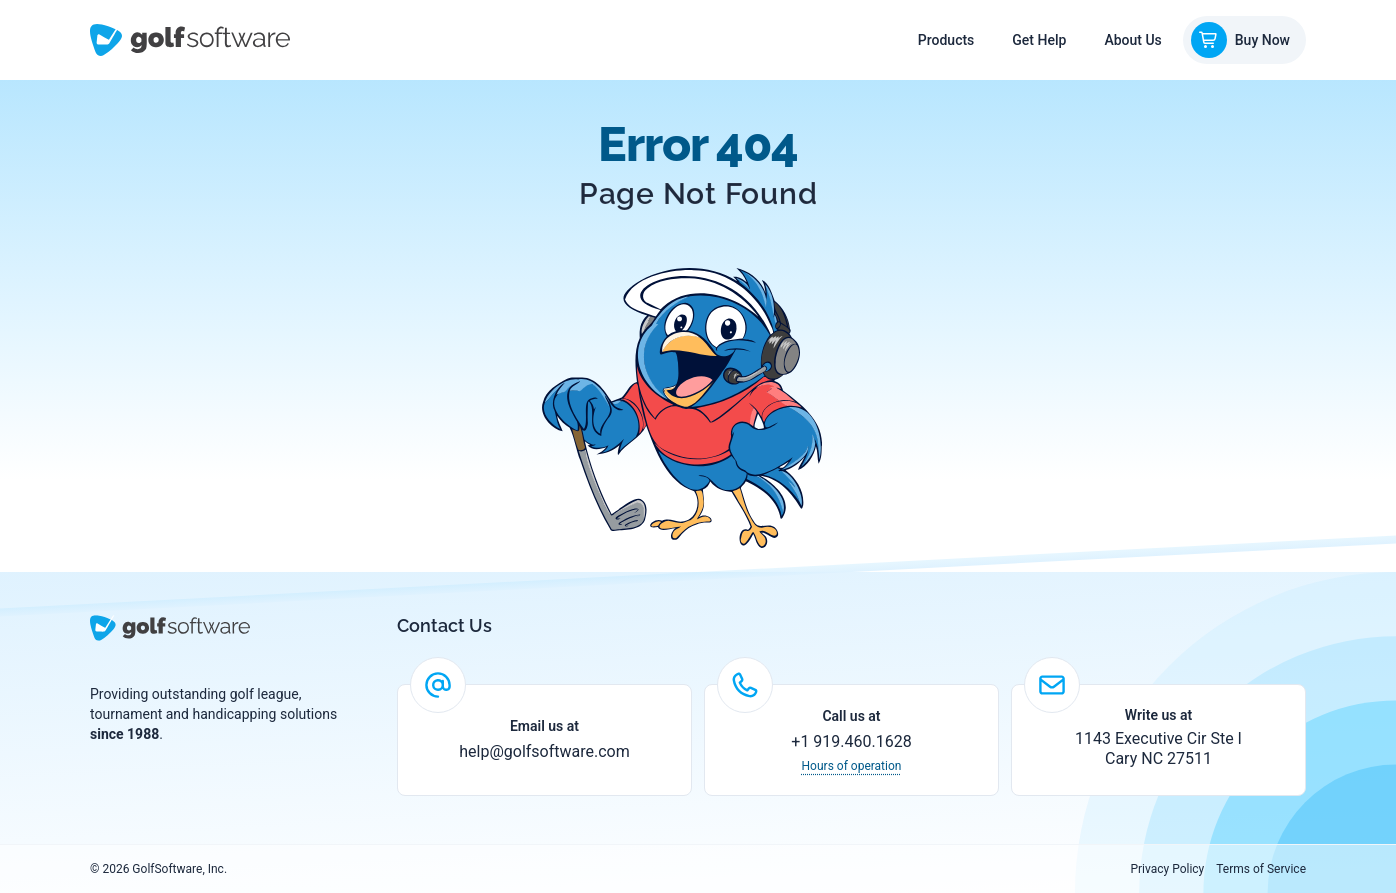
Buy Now (1240, 40)
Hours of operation (852, 766)
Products (946, 40)
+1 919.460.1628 (851, 741)
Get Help (1039, 40)
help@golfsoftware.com (544, 751)
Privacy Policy (1167, 869)
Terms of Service (1261, 869)
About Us (1132, 40)
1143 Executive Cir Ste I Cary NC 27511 (1158, 748)
